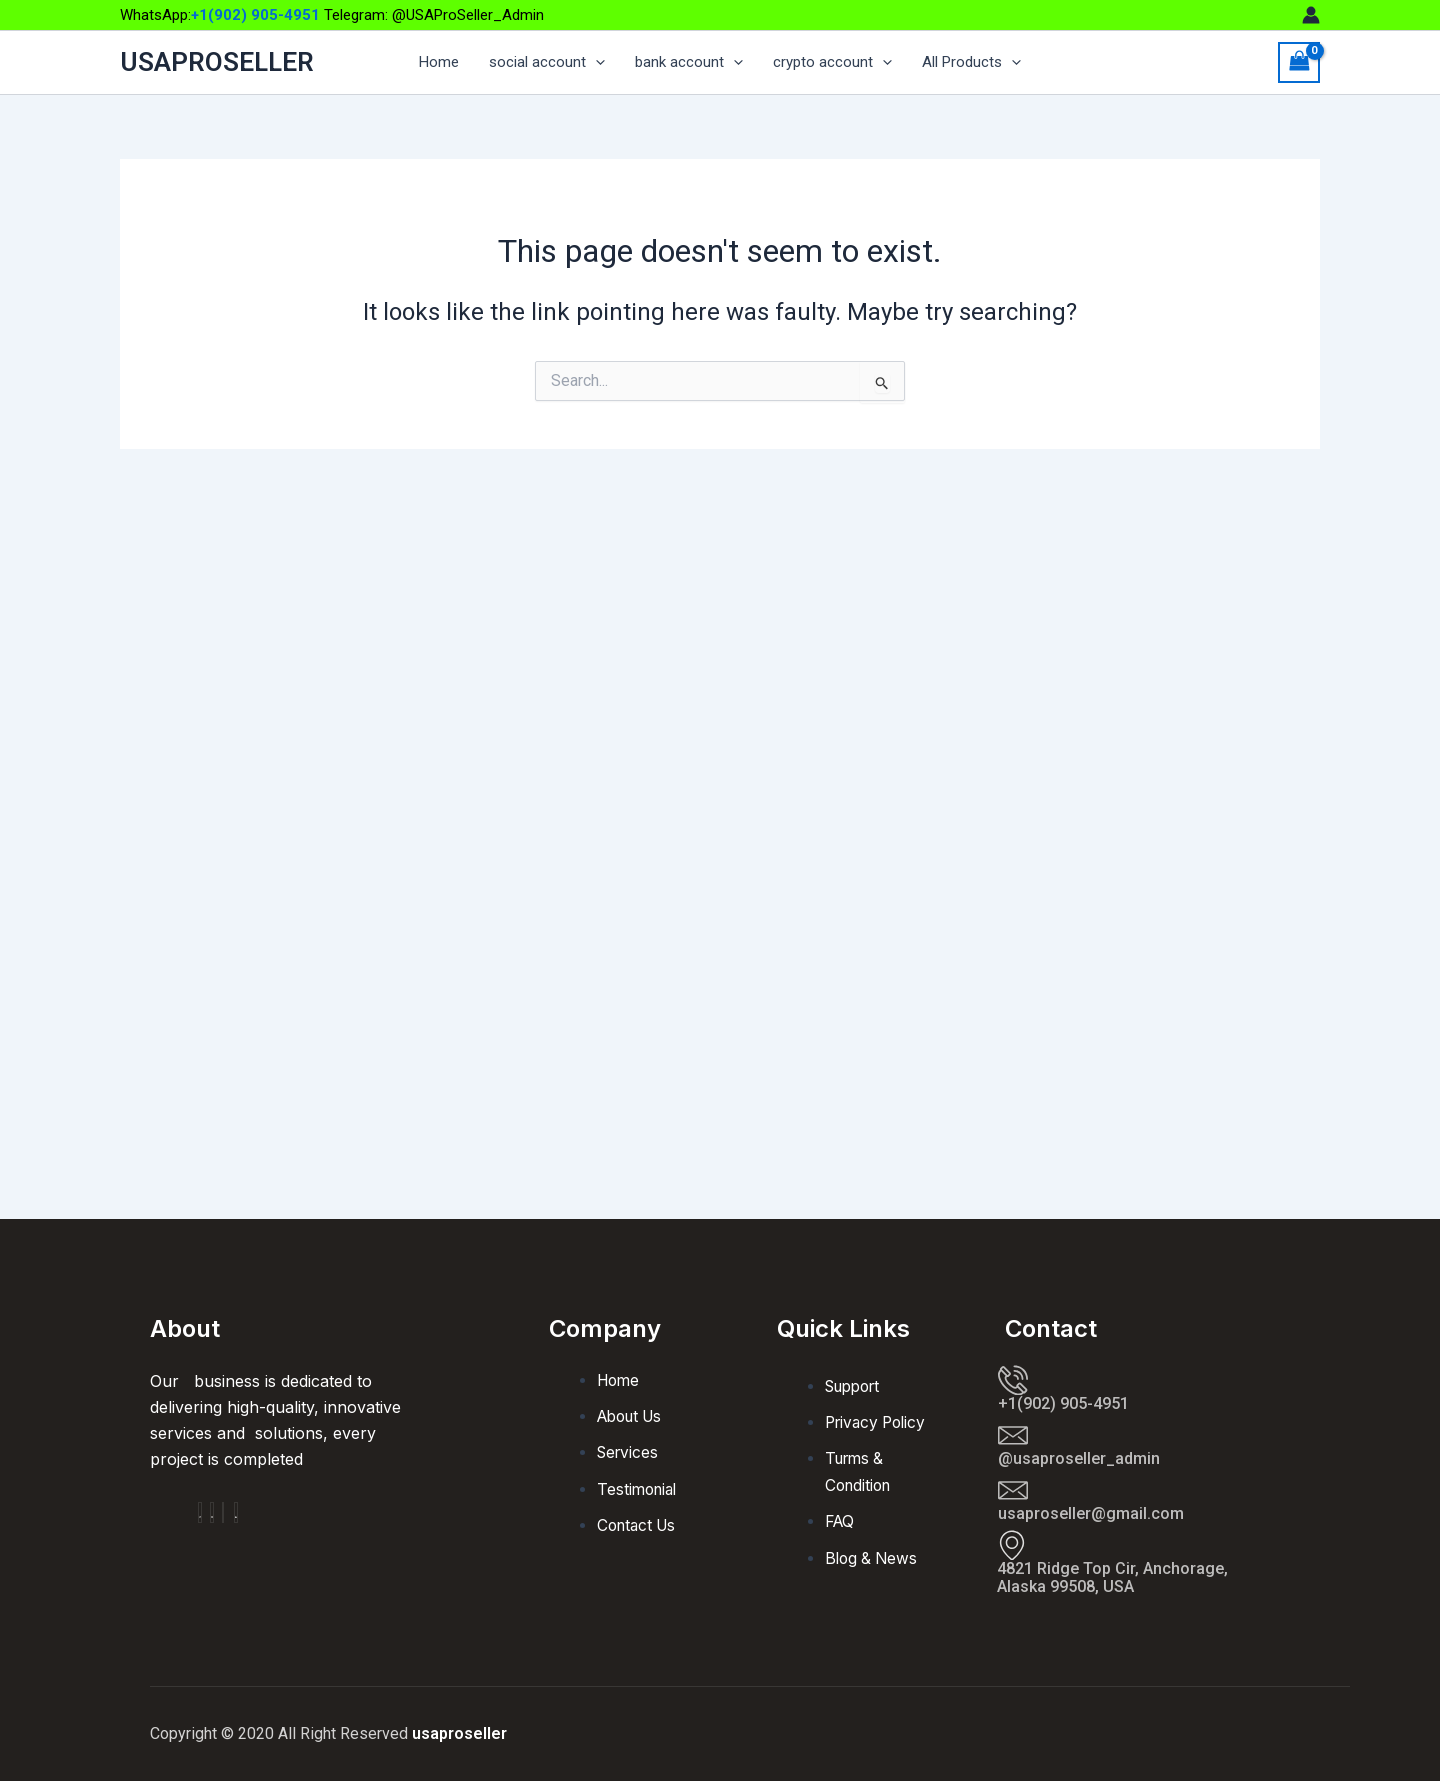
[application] (595, 62)
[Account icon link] (1311, 15)
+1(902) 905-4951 (255, 15)
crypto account (832, 62)
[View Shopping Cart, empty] (1299, 62)
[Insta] (212, 1512)
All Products (971, 62)
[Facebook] (200, 1512)
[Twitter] (223, 1512)
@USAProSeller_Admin (468, 15)
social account (547, 62)
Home (439, 62)
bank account (689, 62)
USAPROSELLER (217, 62)
